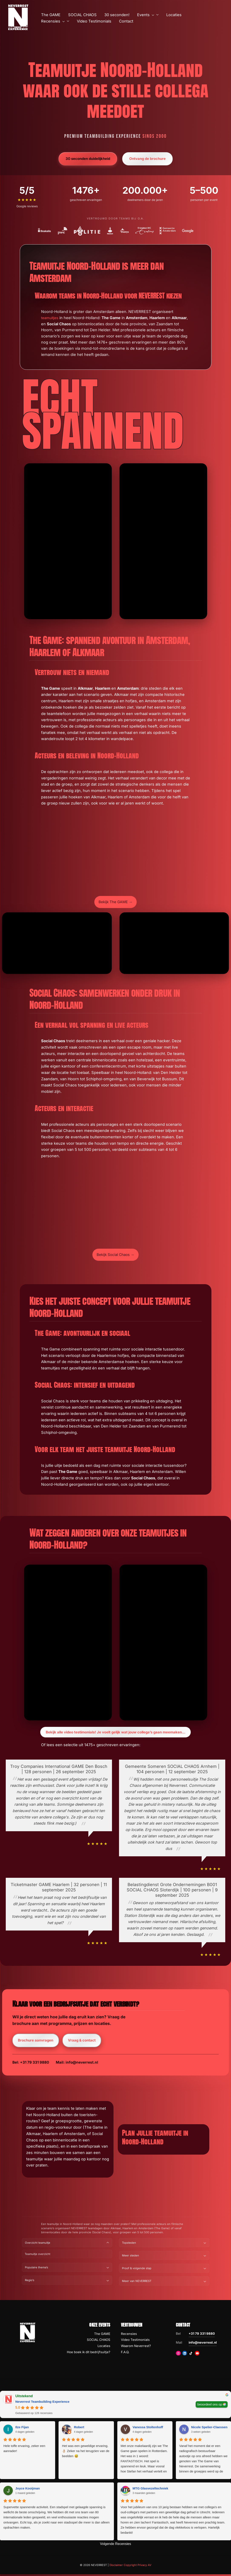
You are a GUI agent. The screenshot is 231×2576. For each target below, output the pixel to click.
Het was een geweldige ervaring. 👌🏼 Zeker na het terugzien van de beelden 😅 (85, 2457)
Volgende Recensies (115, 2549)
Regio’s (29, 2285)
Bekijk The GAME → (116, 902)
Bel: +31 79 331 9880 (30, 2066)
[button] (152, 15)
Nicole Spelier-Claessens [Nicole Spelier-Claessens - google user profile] (210, 2432)
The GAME (102, 2339)
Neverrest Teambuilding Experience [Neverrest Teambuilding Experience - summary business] (42, 2407)
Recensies (129, 2339)
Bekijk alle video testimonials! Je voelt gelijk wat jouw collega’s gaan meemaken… (116, 1734)
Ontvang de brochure (149, 159)
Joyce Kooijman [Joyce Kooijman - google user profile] (27, 2494)
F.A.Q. (125, 2358)
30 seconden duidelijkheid (86, 159)
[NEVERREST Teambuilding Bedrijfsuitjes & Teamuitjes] (18, 17)
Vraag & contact (87, 2043)
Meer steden (130, 2260)
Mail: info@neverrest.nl (77, 2066)
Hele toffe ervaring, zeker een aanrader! (24, 2454)
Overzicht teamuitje (37, 2246)
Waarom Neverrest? (136, 2352)
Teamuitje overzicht (38, 2258)
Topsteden (129, 2246)
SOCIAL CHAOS (98, 2345)
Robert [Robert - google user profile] (79, 2432)
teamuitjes (50, 318)
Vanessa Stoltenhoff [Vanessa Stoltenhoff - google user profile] (148, 2432)
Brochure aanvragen (37, 2043)
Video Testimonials (135, 2345)
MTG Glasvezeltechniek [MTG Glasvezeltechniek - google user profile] (150, 2494)
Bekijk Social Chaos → (115, 1255)
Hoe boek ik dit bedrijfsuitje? (88, 2358)
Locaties (104, 2352)
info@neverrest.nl (203, 2348)
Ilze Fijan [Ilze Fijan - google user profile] (22, 2432)
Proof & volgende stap (137, 2273)
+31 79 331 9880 (202, 2339)
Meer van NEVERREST (137, 2286)
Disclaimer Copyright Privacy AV (130, 2570)
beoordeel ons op (209, 2410)
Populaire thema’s (36, 2272)
